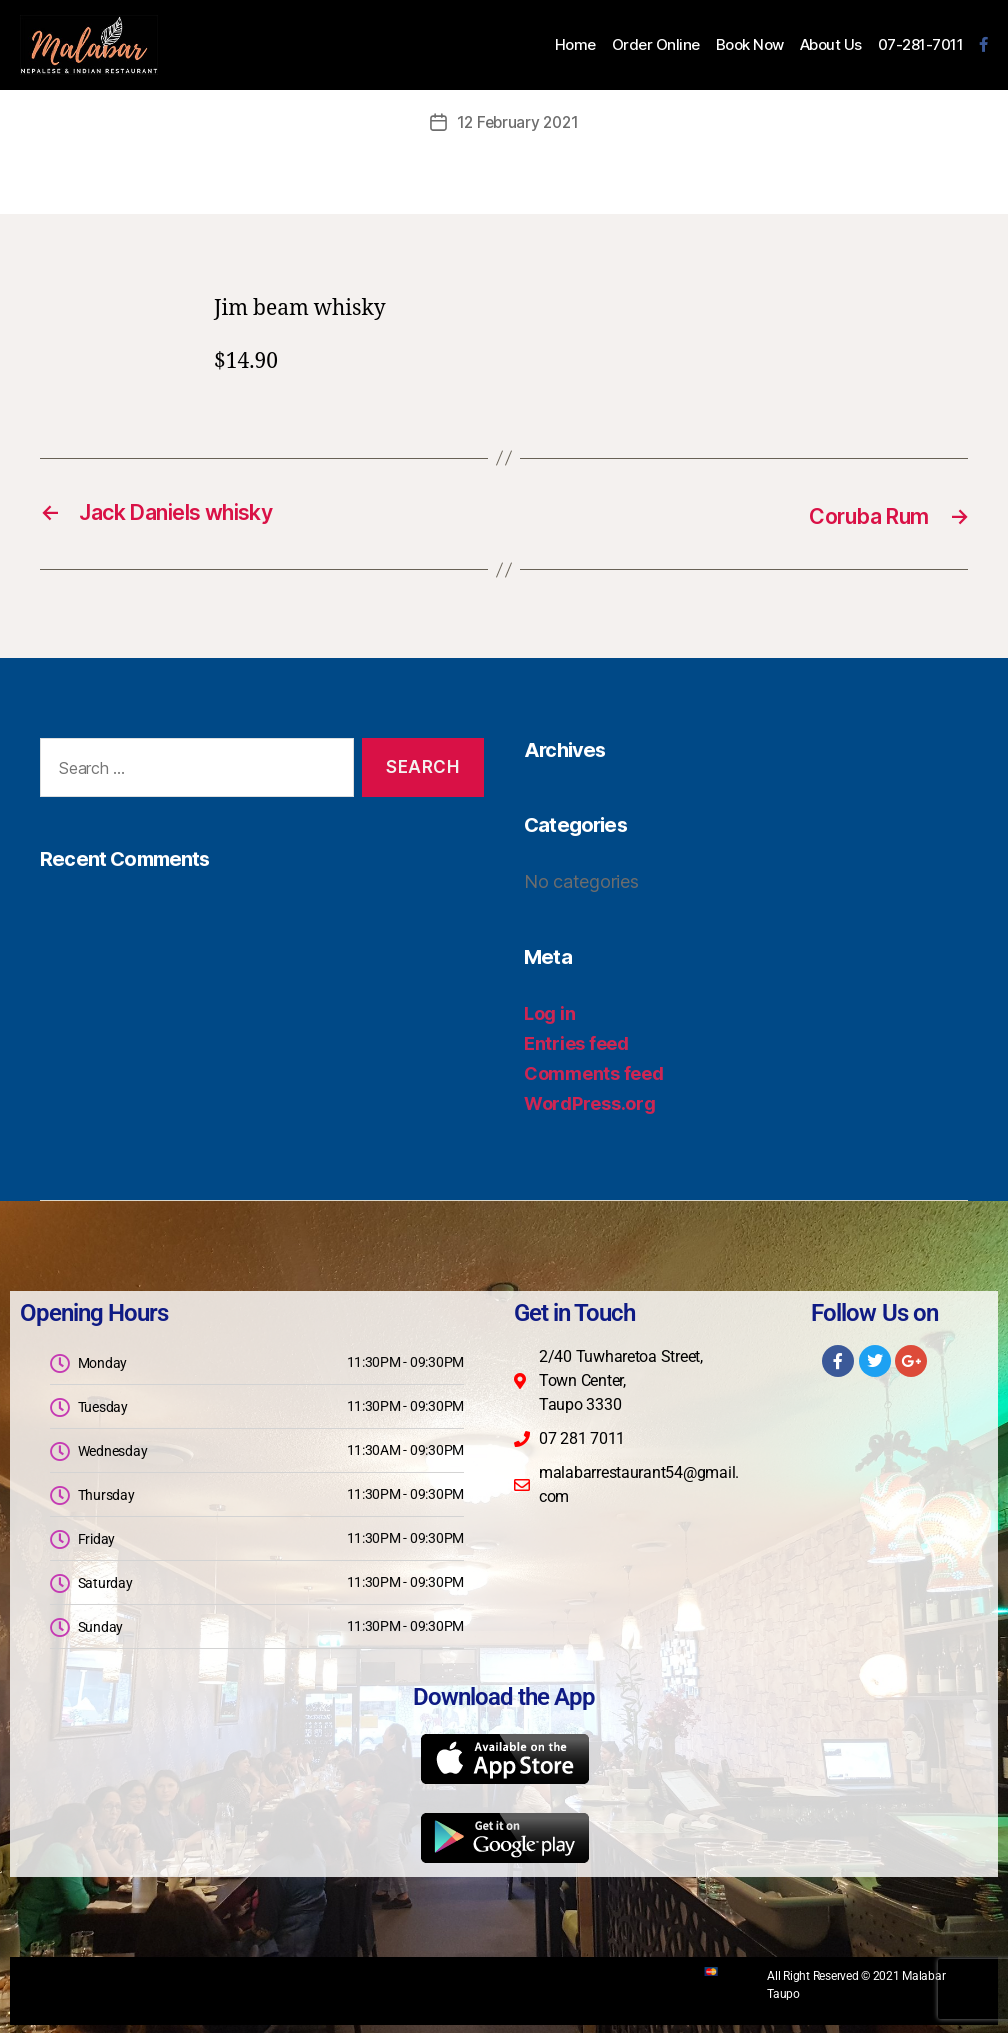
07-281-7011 (921, 45)
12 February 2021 (518, 122)
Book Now (750, 45)
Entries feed (576, 1041)
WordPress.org (590, 1101)
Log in (549, 1011)
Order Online (656, 45)
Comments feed (594, 1071)
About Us (831, 45)
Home (575, 45)
